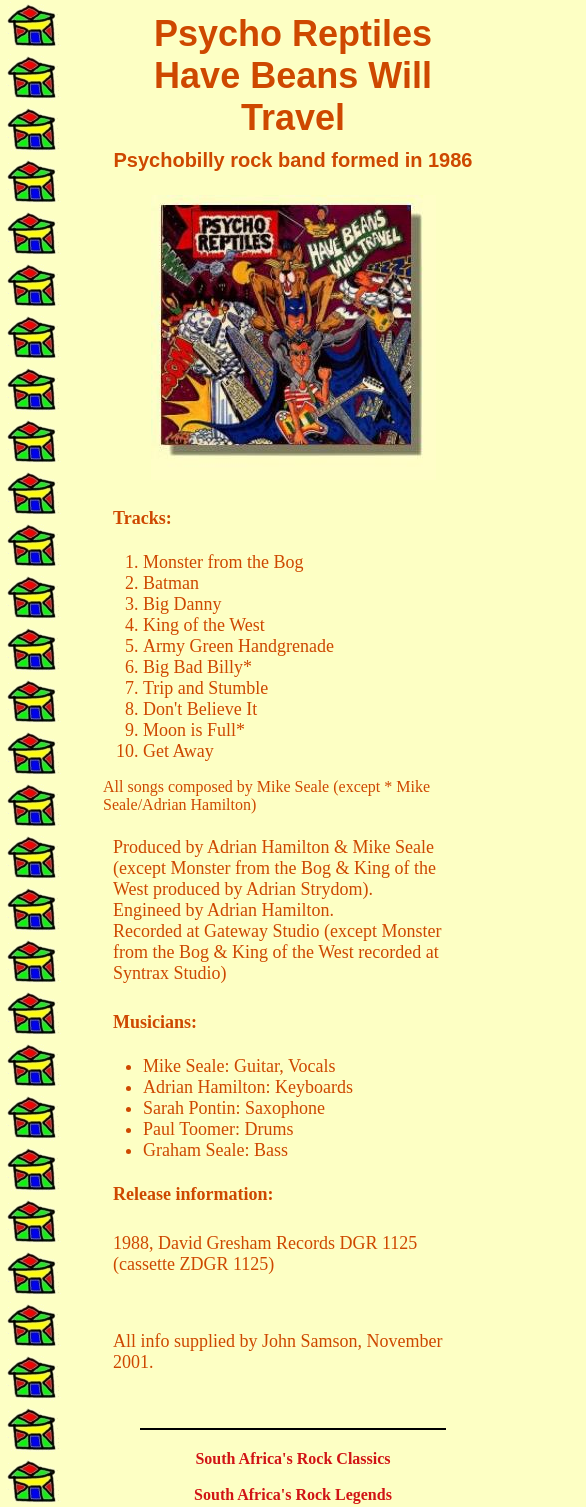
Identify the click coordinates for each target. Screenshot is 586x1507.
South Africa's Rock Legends (293, 1494)
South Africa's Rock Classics (292, 1458)
